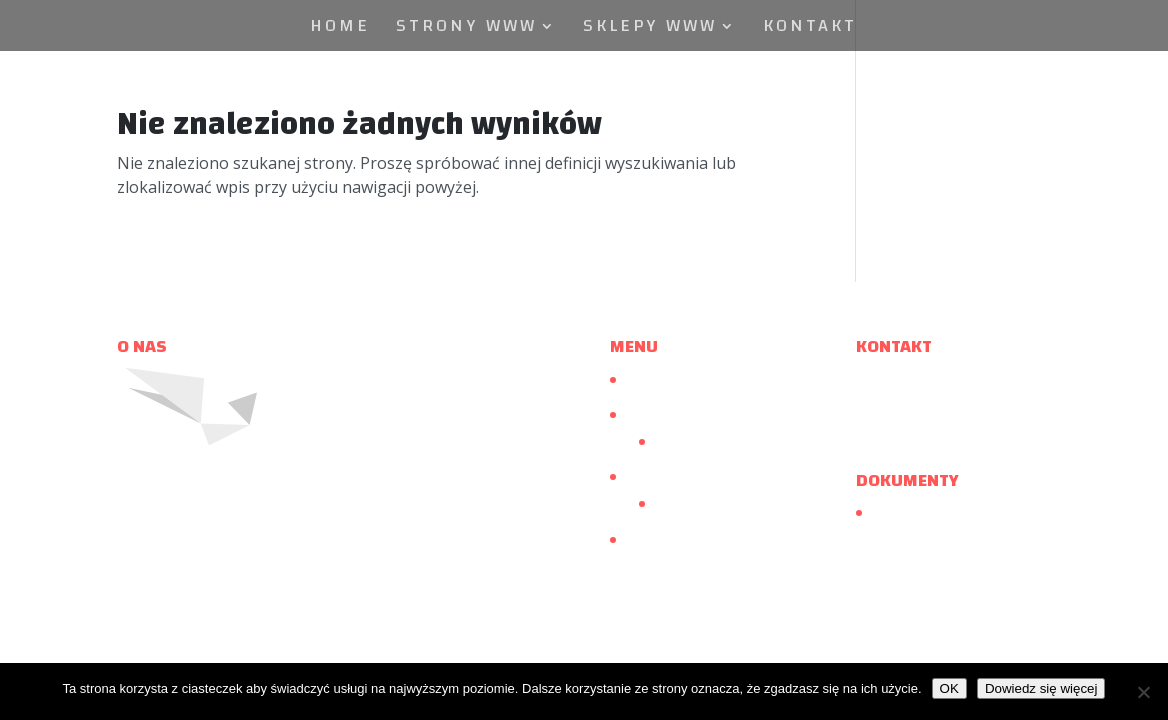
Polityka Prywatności (941, 513)
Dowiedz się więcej (1041, 688)
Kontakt (810, 30)
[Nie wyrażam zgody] (1143, 692)
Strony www (466, 30)
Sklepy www (650, 30)
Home (340, 30)
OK (949, 688)
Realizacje (687, 441)
